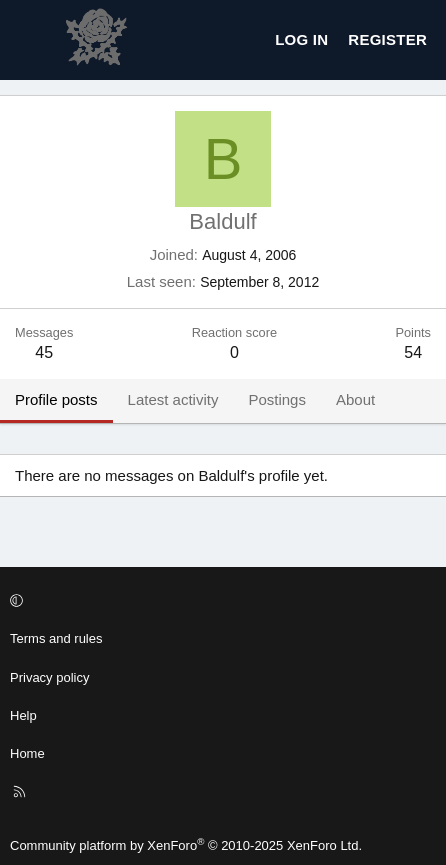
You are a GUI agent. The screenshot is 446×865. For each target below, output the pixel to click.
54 (413, 352)
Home (27, 753)
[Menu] (31, 40)
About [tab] (355, 399)
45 (44, 352)
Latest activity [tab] (173, 399)
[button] (220, 601)
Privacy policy (49, 677)
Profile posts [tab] (56, 399)
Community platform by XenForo (186, 845)
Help (23, 715)
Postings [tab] (277, 399)
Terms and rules (56, 638)
